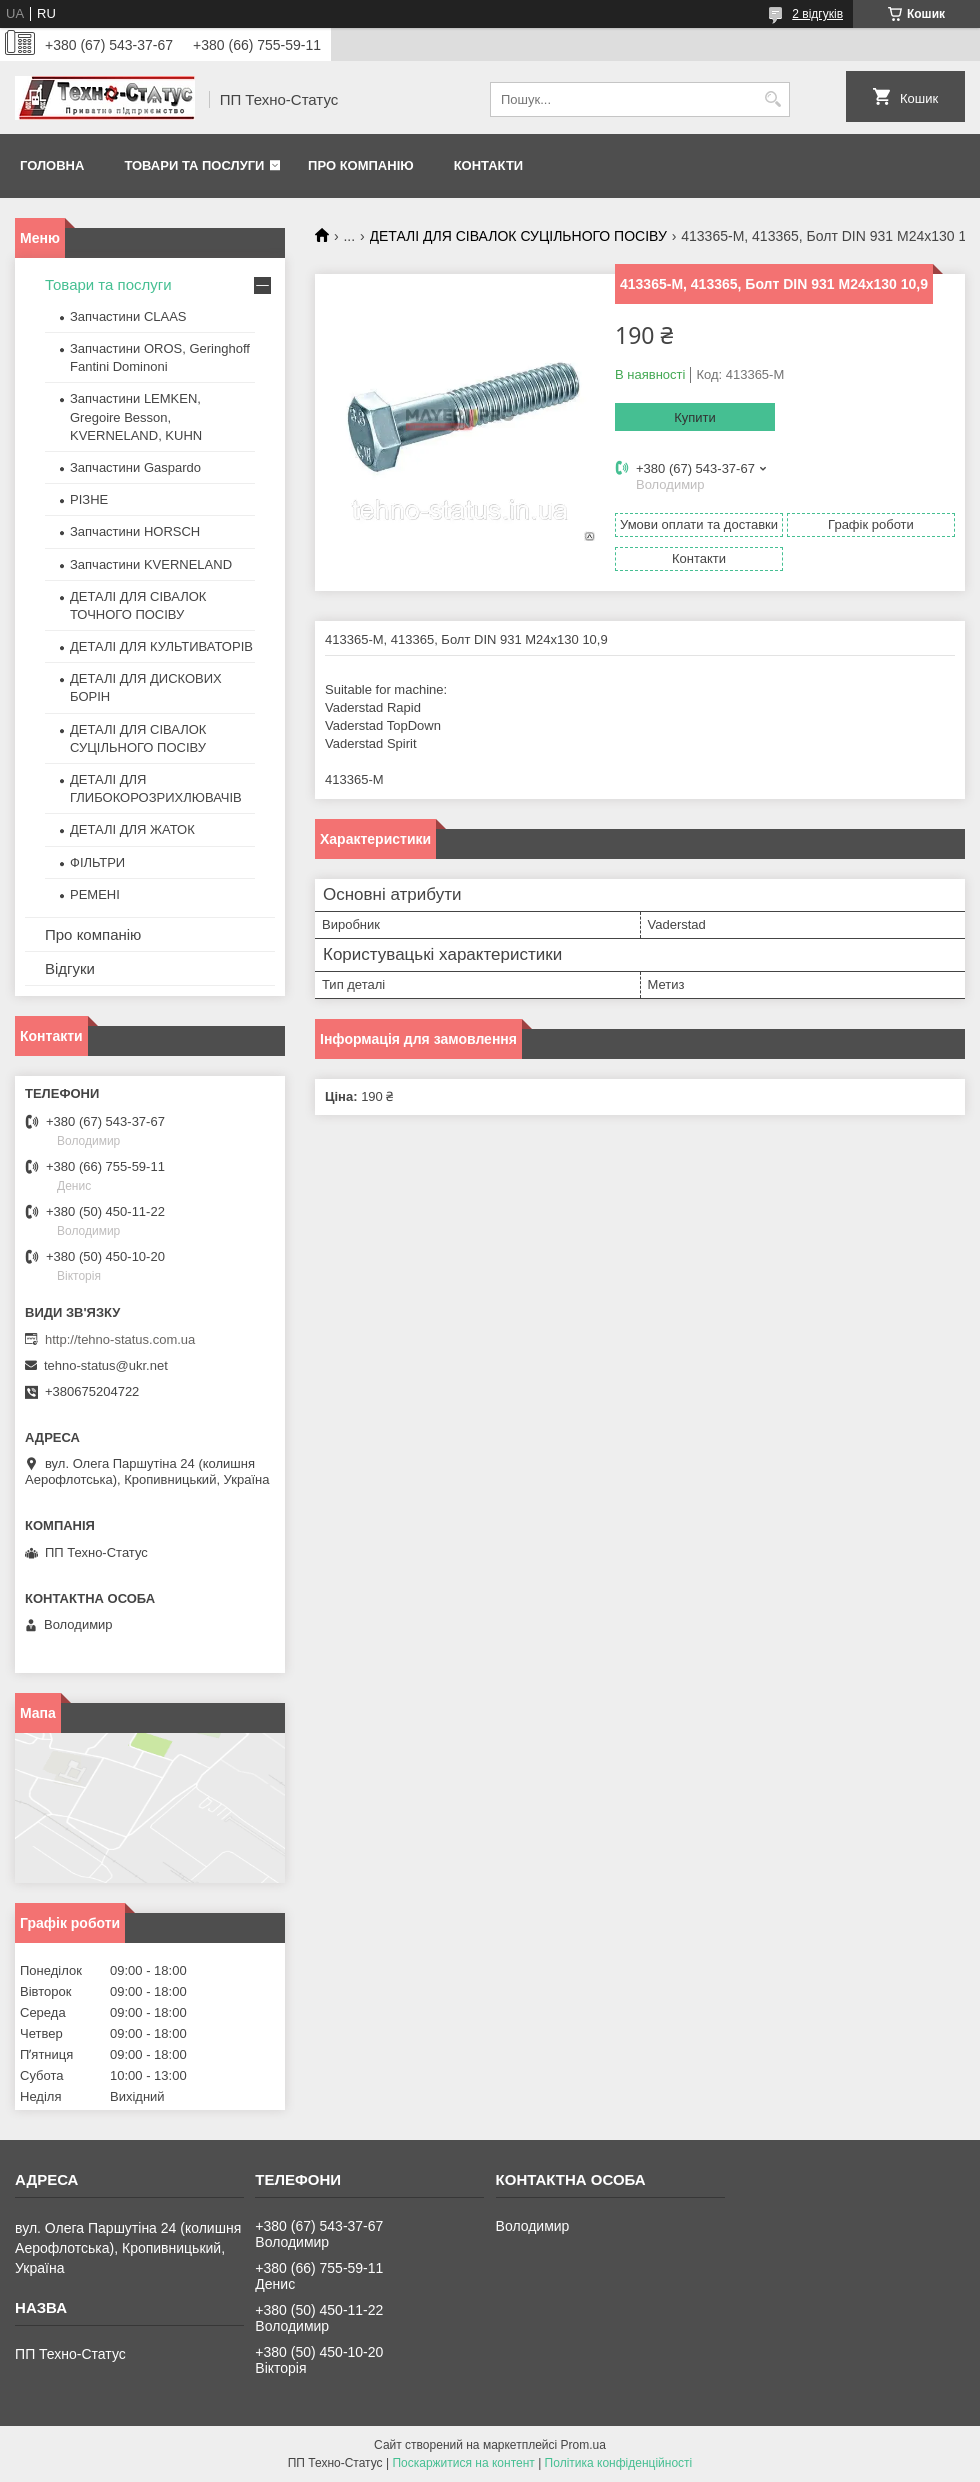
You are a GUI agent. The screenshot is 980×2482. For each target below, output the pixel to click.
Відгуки (70, 968)
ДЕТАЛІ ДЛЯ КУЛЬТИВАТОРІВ (161, 646)
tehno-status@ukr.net (106, 1365)
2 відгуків (817, 14)
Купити (695, 417)
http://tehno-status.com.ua (120, 1339)
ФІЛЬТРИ (97, 862)
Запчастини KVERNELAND (151, 564)
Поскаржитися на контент (463, 2463)
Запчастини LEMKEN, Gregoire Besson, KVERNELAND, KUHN (136, 416)
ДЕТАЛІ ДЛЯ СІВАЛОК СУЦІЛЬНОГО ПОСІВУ (518, 236)
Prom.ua (583, 2445)
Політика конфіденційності (619, 2463)
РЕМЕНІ (95, 894)
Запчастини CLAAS (128, 316)
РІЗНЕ (89, 499)
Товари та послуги (194, 165)
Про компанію (361, 165)
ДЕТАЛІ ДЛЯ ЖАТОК (132, 829)
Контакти (489, 165)
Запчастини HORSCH (135, 531)
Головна (52, 165)
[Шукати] (772, 99)
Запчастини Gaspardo (135, 467)
